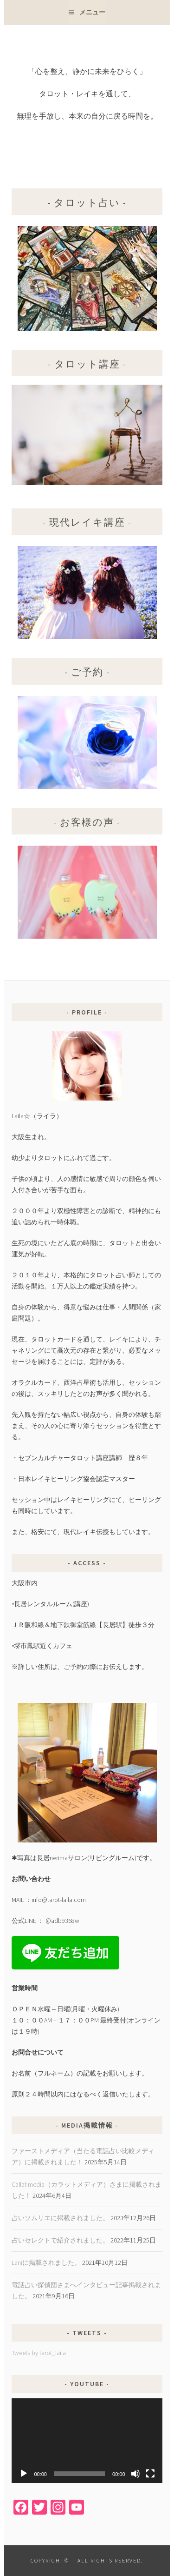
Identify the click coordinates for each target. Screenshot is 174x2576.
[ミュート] (135, 2473)
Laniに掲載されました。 (46, 2262)
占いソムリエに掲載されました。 (60, 2218)
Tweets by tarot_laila (39, 2353)
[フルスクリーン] (150, 2473)
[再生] (23, 2473)
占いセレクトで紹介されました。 (60, 2240)
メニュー (92, 12)
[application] (87, 2440)
